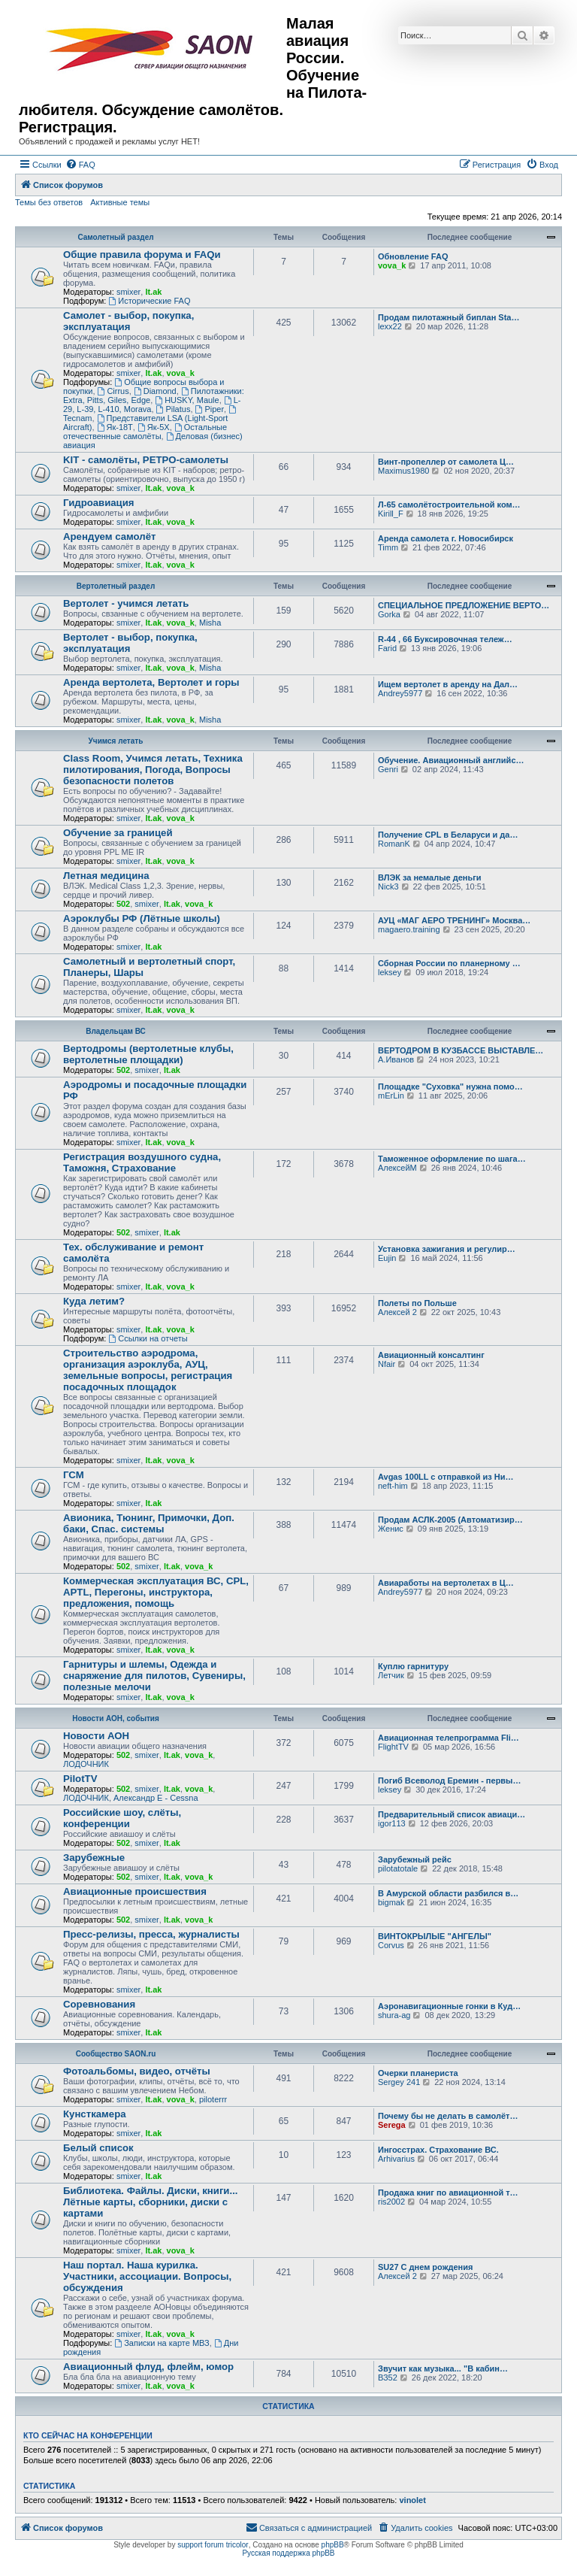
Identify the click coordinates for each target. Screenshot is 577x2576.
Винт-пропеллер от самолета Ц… (446, 461)
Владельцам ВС (116, 1031)
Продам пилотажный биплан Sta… (448, 317)
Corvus (391, 1945)
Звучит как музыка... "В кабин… (443, 2368)
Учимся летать (116, 741)
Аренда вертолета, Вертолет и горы (151, 682)
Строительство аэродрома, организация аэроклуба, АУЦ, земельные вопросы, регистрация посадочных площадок (147, 1370)
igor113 (392, 1823)
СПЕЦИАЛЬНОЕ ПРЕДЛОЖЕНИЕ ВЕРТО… (463, 605)
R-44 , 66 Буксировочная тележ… (445, 639)
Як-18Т (115, 427)
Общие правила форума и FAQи (142, 254)
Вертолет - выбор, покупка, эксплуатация (130, 643)
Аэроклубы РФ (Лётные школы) (141, 918)
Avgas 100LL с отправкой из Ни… (445, 1476)
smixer (128, 291)
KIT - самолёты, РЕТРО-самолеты (145, 459)
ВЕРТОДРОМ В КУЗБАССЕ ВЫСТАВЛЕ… (460, 1050)
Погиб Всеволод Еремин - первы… (449, 1780)
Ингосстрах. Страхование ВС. (438, 2149)
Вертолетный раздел (116, 586)
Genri (388, 769)
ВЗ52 (387, 2377)
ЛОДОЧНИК (86, 1763)
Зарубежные (94, 1857)
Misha (210, 622)
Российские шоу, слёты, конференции (122, 1818)
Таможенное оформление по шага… (452, 1158)
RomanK (394, 843)
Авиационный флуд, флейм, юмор (148, 2366)
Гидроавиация (98, 502)
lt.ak (153, 291)
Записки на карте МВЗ (161, 2342)
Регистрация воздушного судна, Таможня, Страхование (142, 1162)
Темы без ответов (49, 202)
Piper (210, 409)
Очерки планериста (418, 2072)
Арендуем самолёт (109, 536)
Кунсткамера (94, 2114)
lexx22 (390, 326)
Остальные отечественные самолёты (145, 432)
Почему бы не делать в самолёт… (448, 2115)
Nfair (386, 1363)
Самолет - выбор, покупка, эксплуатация (128, 321)
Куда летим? (94, 1301)
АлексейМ (397, 1167)
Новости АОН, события (115, 1718)
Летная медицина (106, 875)
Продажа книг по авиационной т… (448, 2192)
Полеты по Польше (417, 1303)
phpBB (333, 2545)
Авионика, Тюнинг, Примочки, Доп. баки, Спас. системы (148, 1523)
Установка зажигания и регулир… (446, 1248)
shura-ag (394, 2015)
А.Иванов (396, 1059)
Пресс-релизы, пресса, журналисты (151, 1934)
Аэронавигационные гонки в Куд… (449, 2006)
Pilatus (173, 409)
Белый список (98, 2147)
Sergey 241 (399, 2082)
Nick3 (388, 886)
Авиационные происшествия (135, 1891)
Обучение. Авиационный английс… (451, 760)
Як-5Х (153, 427)
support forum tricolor (212, 2545)
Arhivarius (396, 2158)
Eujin (387, 1257)
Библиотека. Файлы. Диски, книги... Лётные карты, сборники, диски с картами (150, 2202)
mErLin (391, 1095)
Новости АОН (96, 1735)
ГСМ (73, 1474)
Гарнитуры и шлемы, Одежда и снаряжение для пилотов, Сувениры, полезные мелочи (154, 1676)
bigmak (391, 1902)
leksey (389, 972)
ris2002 (391, 2201)
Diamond (155, 390)
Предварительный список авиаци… (451, 1814)
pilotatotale (398, 1868)
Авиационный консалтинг (431, 1354)
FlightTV (393, 1746)
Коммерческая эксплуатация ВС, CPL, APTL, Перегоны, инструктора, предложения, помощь (156, 1592)
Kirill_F (390, 513)
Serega (392, 2124)
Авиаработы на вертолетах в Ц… (446, 1582)
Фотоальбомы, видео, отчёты (136, 2071)
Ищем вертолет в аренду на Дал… (448, 684)
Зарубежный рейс (415, 1859)
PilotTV (80, 1778)
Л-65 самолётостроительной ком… (449, 504)
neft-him (393, 1485)
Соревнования (99, 2004)
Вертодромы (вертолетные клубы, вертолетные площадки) (148, 1054)
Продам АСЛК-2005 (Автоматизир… (450, 1519)
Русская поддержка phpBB (288, 2553)
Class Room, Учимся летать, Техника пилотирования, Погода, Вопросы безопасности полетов (153, 769)
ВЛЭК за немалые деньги (430, 877)
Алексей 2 (397, 1312)
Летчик (391, 1675)
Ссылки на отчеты (147, 1338)
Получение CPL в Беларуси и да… (448, 834)
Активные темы (120, 202)
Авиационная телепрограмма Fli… (448, 1737)
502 (123, 903)
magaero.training (409, 929)
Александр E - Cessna (155, 1797)
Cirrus (113, 390)
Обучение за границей (118, 832)
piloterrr (213, 2099)
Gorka (389, 614)
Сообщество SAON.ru (116, 2054)
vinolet (412, 2500)
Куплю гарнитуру (413, 1666)
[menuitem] (80, 165)
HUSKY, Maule (187, 400)
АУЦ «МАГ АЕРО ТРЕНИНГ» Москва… (454, 920)
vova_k (392, 265)
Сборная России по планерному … (449, 963)
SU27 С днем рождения (425, 2266)
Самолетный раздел (115, 237)
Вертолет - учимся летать (126, 603)
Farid (387, 648)
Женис (390, 1528)
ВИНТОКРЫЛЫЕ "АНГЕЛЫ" (434, 1936)
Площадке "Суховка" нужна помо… (450, 1086)
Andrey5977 (400, 693)
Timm (388, 547)
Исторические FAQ (149, 300)
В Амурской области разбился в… (448, 1893)
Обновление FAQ (413, 256)
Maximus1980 (403, 470)
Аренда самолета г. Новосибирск (445, 538)
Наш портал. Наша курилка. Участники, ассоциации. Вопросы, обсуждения (147, 2276)
